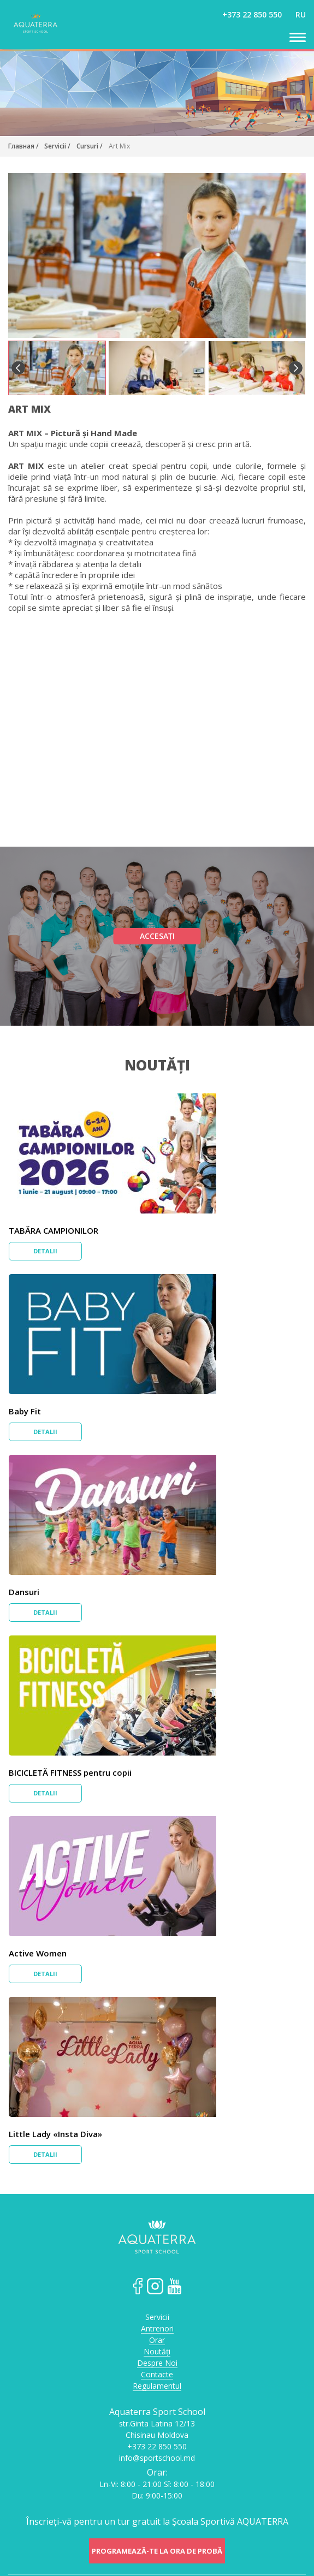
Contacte (157, 2374)
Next (296, 368)
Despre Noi (157, 2363)
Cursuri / (89, 146)
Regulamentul (157, 2386)
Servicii (157, 2317)
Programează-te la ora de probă (157, 2551)
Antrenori (157, 2329)
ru (300, 14)
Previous (18, 368)
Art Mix (119, 146)
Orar (157, 2340)
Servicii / (57, 146)
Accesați (157, 936)
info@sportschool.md (157, 2458)
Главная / (24, 146)
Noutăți (157, 1065)
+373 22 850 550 (252, 14)
